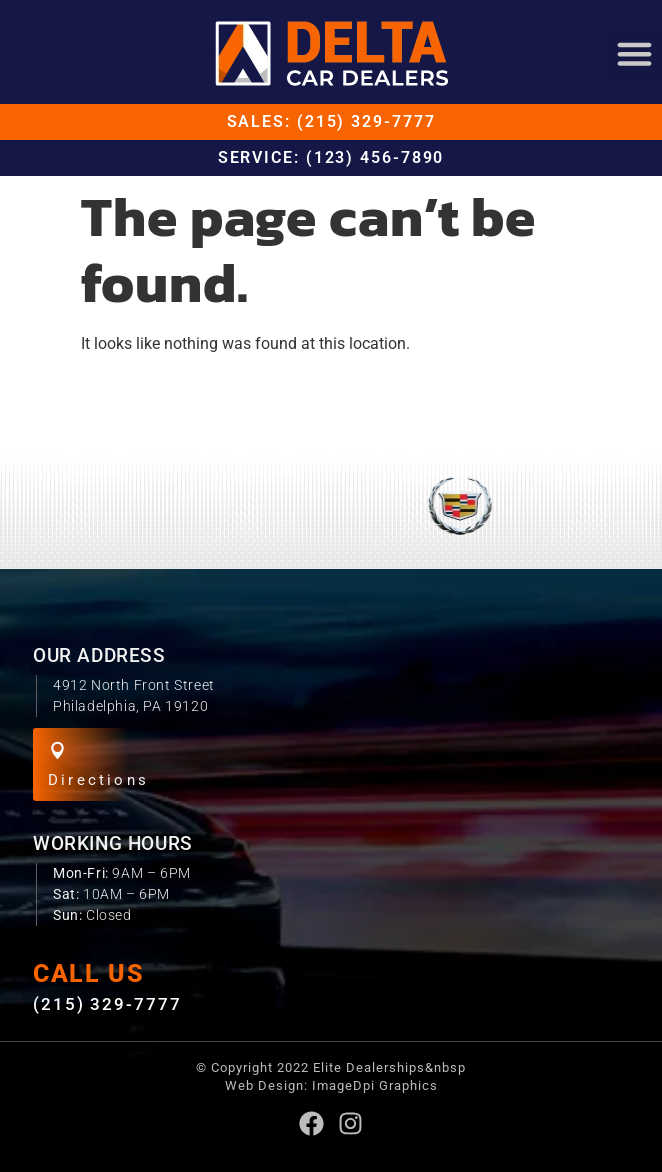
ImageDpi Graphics (375, 1085)
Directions (98, 780)
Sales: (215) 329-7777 (331, 121)
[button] (634, 53)
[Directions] (57, 750)
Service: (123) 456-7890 (331, 157)
